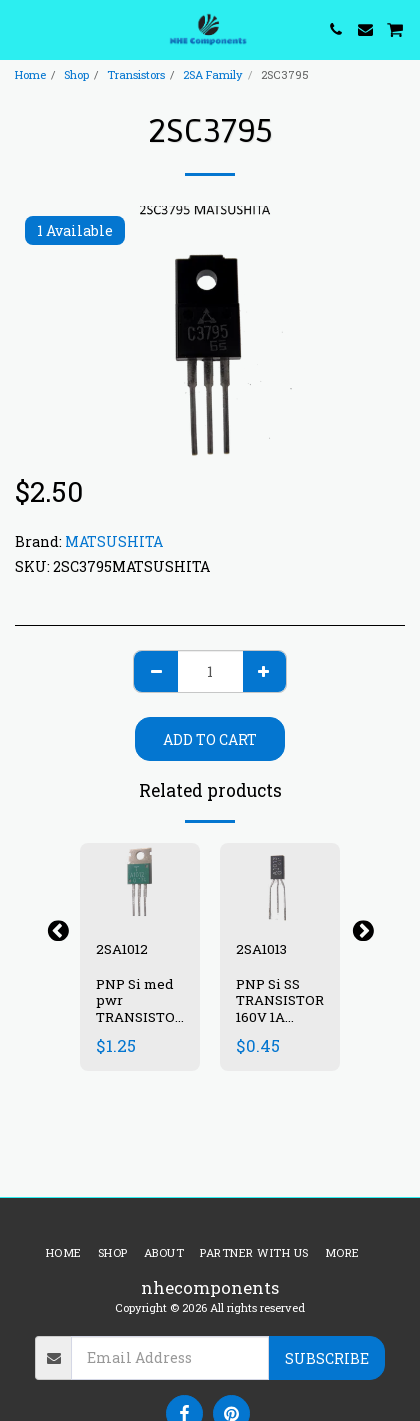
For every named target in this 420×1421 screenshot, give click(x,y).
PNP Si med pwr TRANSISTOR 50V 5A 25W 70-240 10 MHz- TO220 (140, 1026)
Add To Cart (210, 739)
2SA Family (213, 74)
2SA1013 (261, 949)
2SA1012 (122, 949)
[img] (140, 883)
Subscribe (327, 1358)
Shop (76, 74)
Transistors (136, 74)
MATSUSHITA (114, 541)
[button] (22, 29)
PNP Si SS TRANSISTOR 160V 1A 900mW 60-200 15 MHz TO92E (280, 1026)
